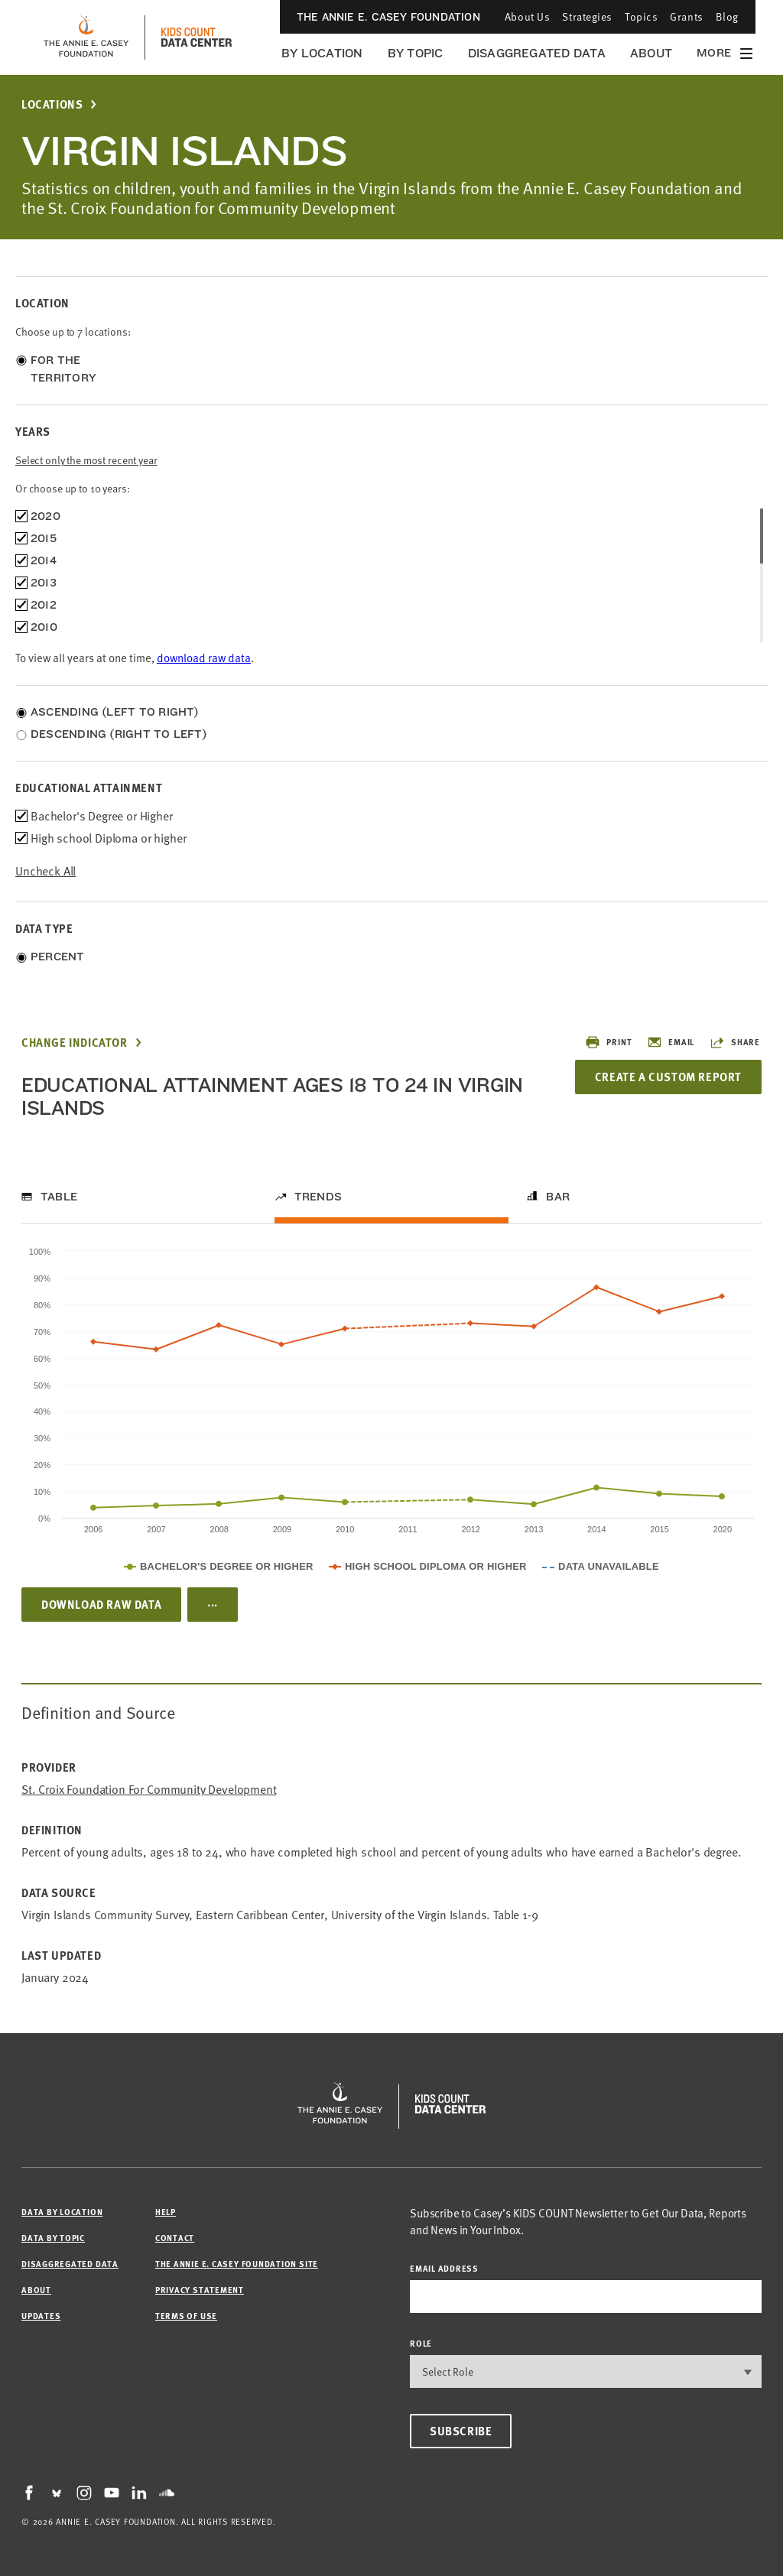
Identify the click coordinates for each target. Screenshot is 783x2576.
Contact (174, 2237)
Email (670, 1042)
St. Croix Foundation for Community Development (149, 1790)
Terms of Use (186, 2315)
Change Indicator (74, 1043)
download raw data (204, 657)
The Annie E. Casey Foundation (388, 17)
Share (735, 1042)
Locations (52, 104)
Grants (686, 16)
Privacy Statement (199, 2289)
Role (421, 2343)
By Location (322, 53)
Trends (318, 1197)
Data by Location (61, 2211)
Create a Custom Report (668, 1076)
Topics (641, 16)
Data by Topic (53, 2237)
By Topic (415, 53)
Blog (727, 16)
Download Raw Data (101, 1604)
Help (165, 2211)
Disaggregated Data (537, 53)
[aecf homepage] (86, 37)
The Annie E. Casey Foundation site (236, 2263)
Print (608, 1042)
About (651, 53)
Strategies (587, 16)
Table (59, 1197)
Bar (558, 1197)
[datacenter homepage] (196, 37)
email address (444, 2268)
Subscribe (461, 2430)
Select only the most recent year (86, 460)
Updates (40, 2315)
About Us (527, 16)
